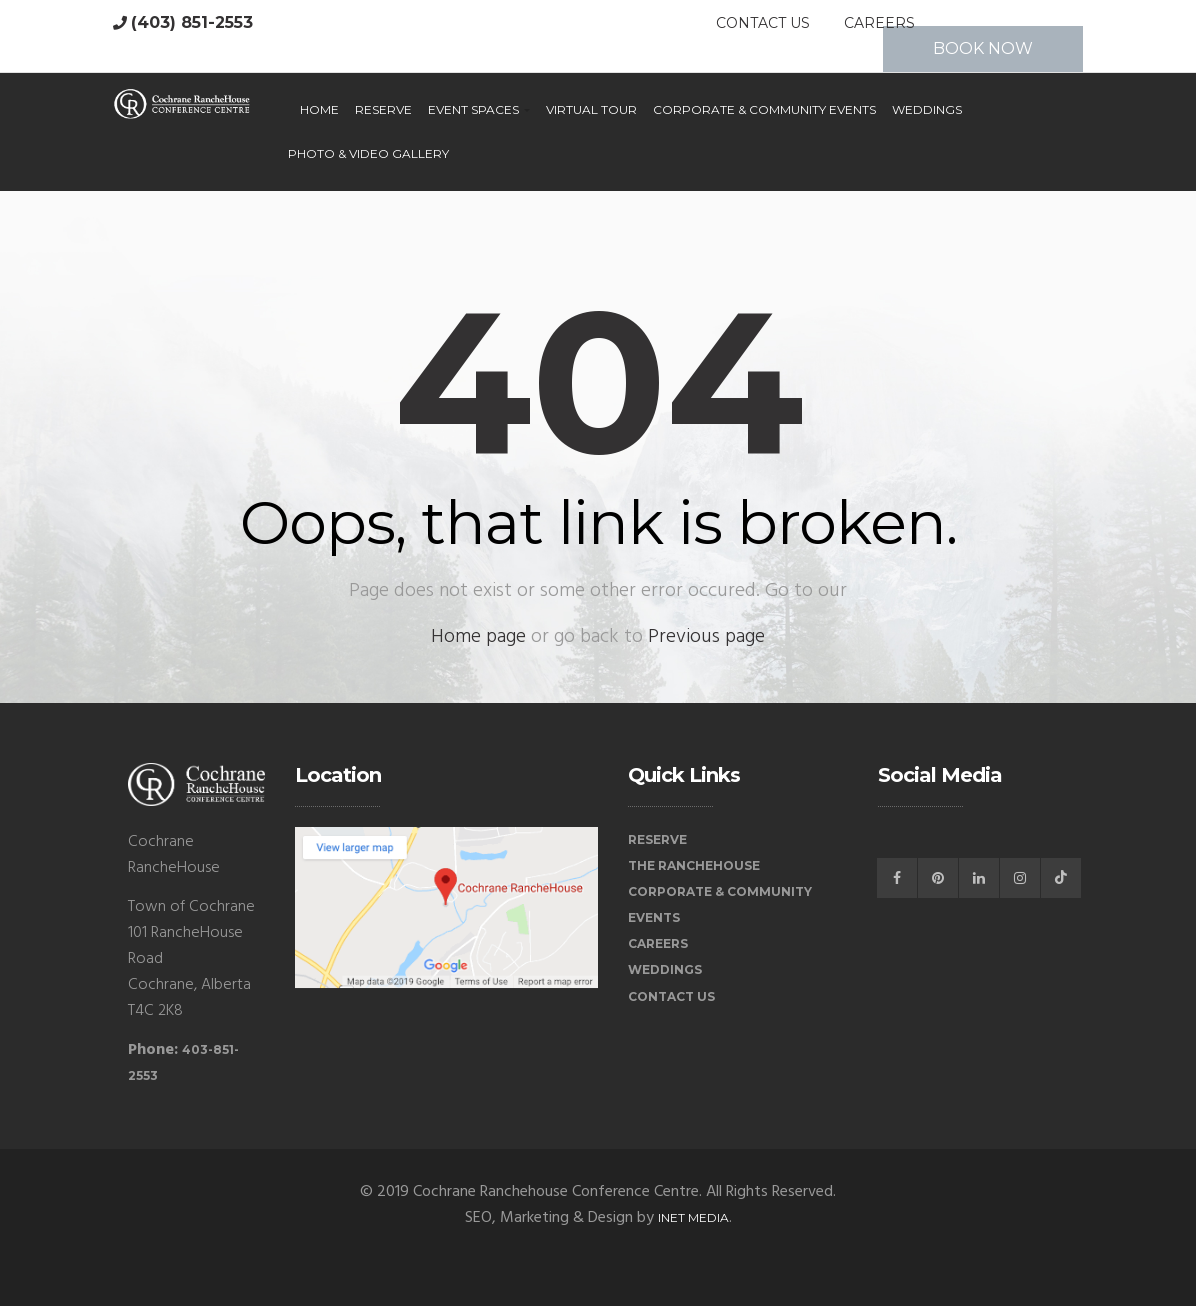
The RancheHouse (694, 865)
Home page (478, 637)
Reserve (383, 109)
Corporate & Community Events (764, 109)
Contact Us (763, 23)
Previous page (706, 637)
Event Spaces (479, 109)
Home (319, 109)
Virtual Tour (591, 109)
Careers (879, 23)
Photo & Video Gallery (368, 153)
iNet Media (693, 1217)
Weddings (927, 109)
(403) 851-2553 (192, 22)
